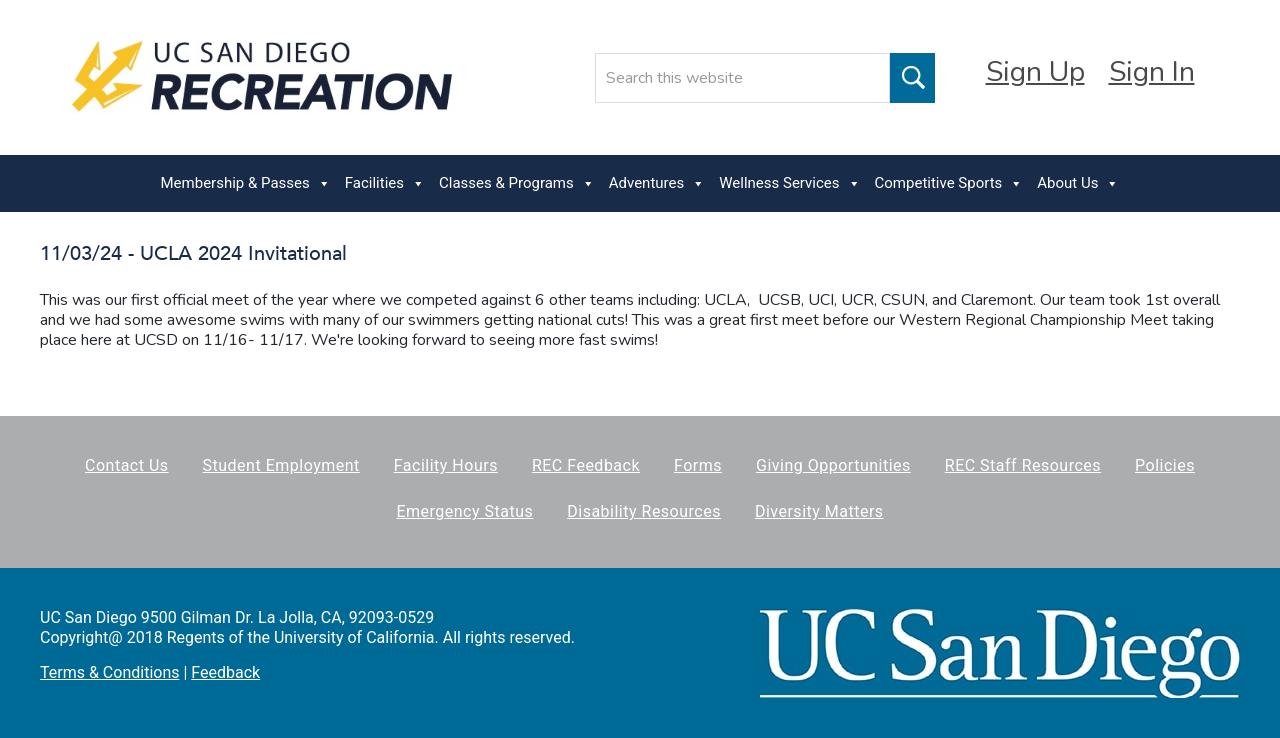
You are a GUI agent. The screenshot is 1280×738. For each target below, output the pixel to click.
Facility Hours (446, 465)
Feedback (225, 672)
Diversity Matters (819, 511)
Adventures (657, 183)
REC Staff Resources (1023, 465)
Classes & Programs (517, 183)
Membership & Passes (246, 183)
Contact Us (127, 465)
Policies (1165, 465)
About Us (1078, 183)
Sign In (1152, 72)
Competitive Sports (949, 183)
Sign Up (1035, 72)
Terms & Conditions (110, 672)
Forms (698, 465)
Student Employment (281, 465)
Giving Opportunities (833, 465)
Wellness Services (789, 183)
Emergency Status (464, 511)
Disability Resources (644, 511)
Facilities (385, 183)
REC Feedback (586, 465)
